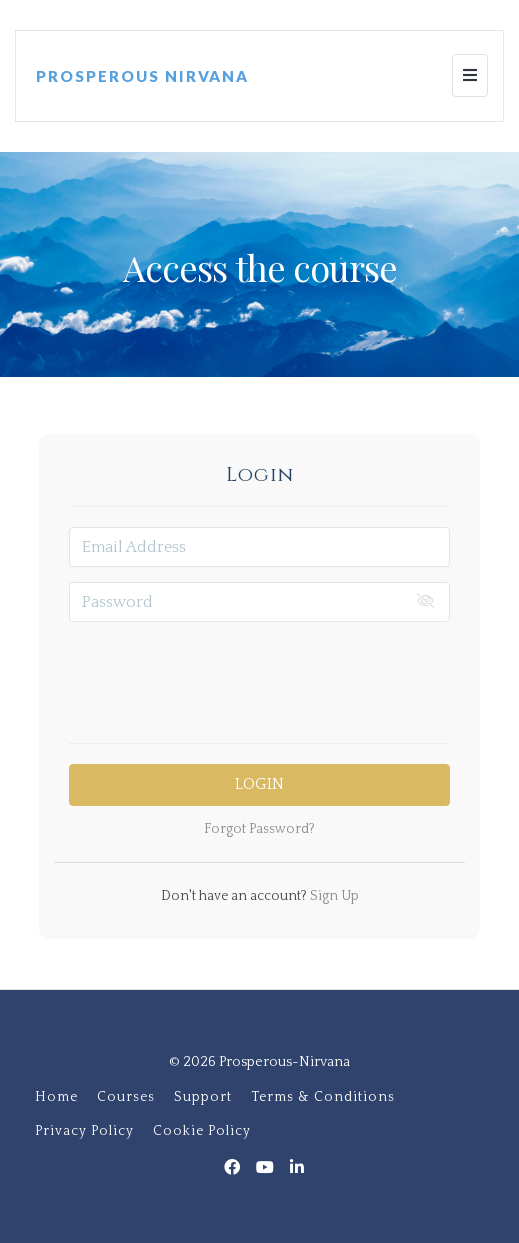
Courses (126, 1097)
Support (203, 1097)
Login (259, 784)
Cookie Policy (202, 1131)
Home (56, 1097)
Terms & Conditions (323, 1097)
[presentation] (260, 676)
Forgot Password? (259, 829)
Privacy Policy (84, 1131)
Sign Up (333, 896)
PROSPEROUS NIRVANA (142, 76)
